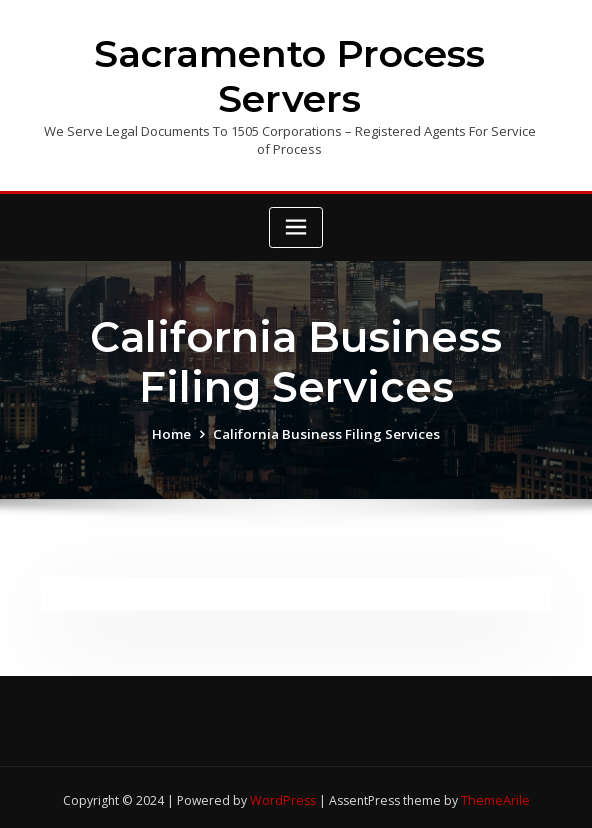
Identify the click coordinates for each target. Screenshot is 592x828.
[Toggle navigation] (296, 223)
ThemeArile (494, 794)
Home (177, 430)
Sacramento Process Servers (290, 74)
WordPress (283, 794)
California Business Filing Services (326, 430)
